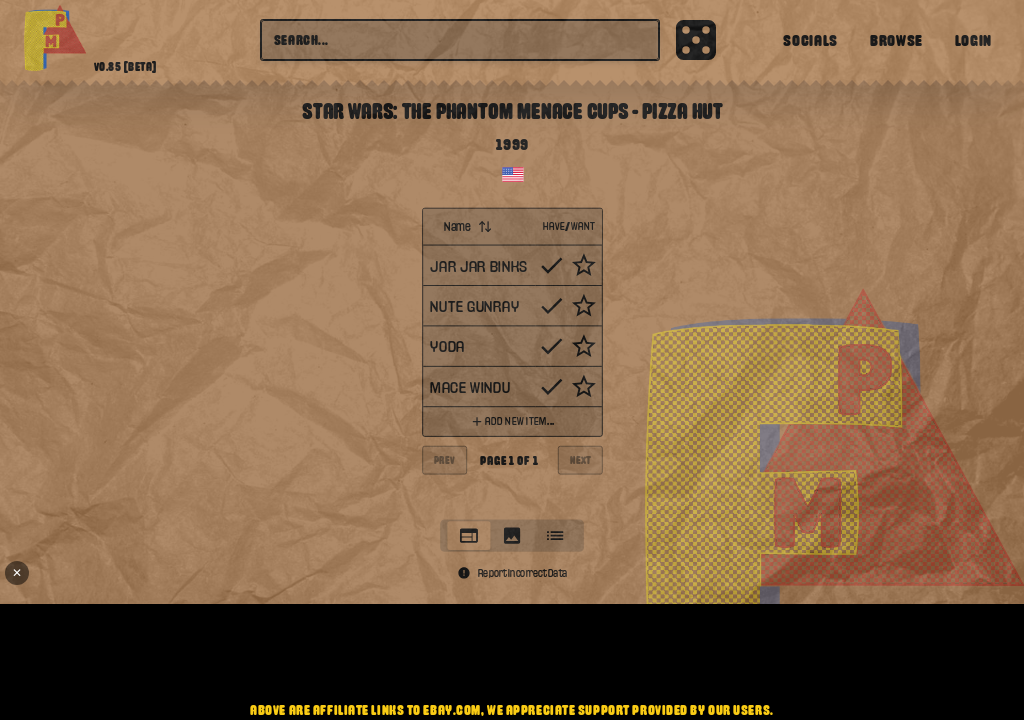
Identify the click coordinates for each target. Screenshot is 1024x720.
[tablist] (512, 535)
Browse (896, 40)
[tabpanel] (511, 358)
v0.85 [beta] (125, 67)
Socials (810, 40)
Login (973, 40)
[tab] (468, 535)
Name (468, 226)
